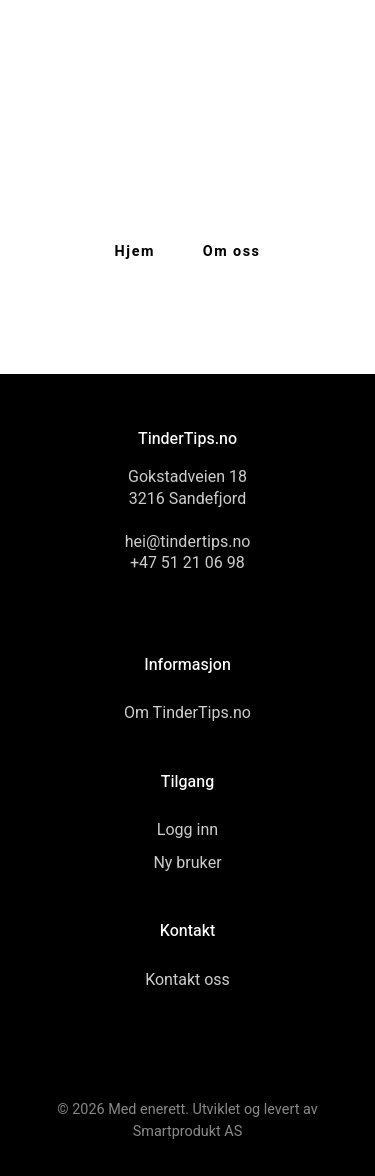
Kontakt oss (187, 980)
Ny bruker (187, 863)
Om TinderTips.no (187, 713)
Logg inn (187, 830)
